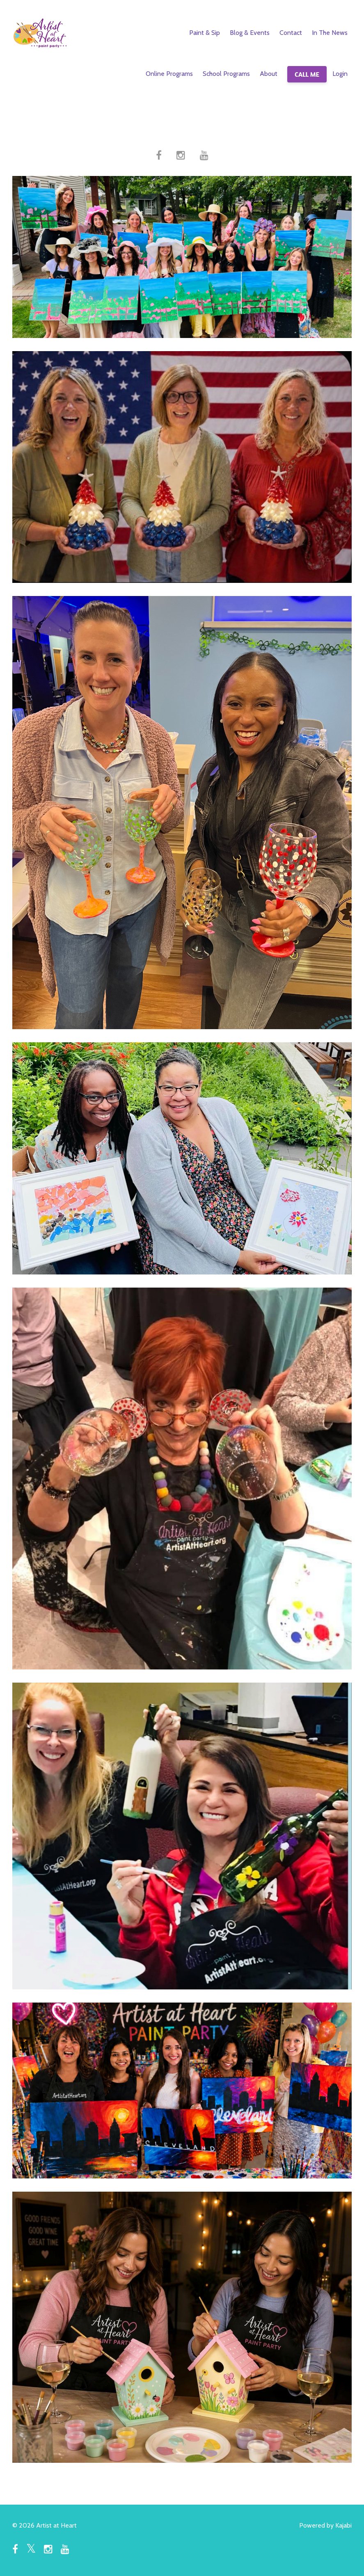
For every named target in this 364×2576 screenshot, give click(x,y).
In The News (330, 33)
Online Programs (169, 74)
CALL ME (307, 74)
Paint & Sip (204, 33)
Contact (290, 33)
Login (340, 74)
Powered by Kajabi (325, 2525)
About (268, 74)
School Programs (226, 74)
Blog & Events (250, 33)
